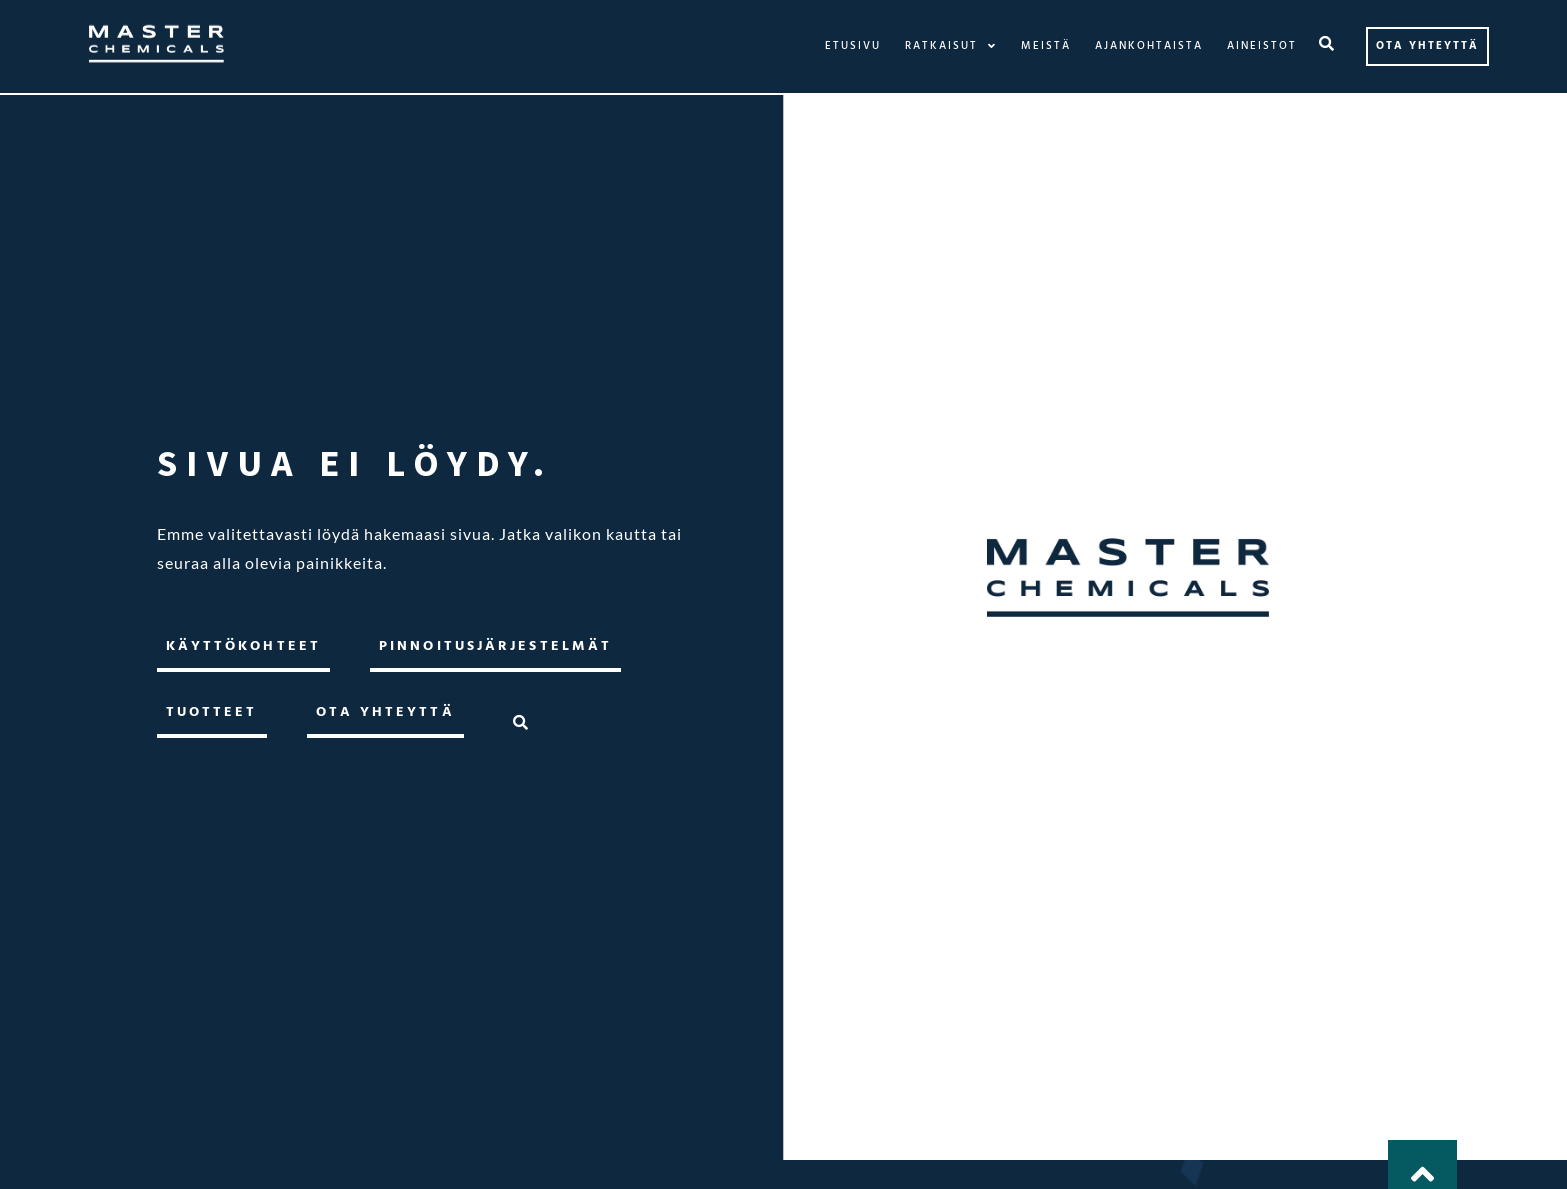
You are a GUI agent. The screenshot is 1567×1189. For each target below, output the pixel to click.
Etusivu (853, 46)
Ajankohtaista (1149, 46)
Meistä (1046, 46)
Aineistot (1262, 46)
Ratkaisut (951, 46)
